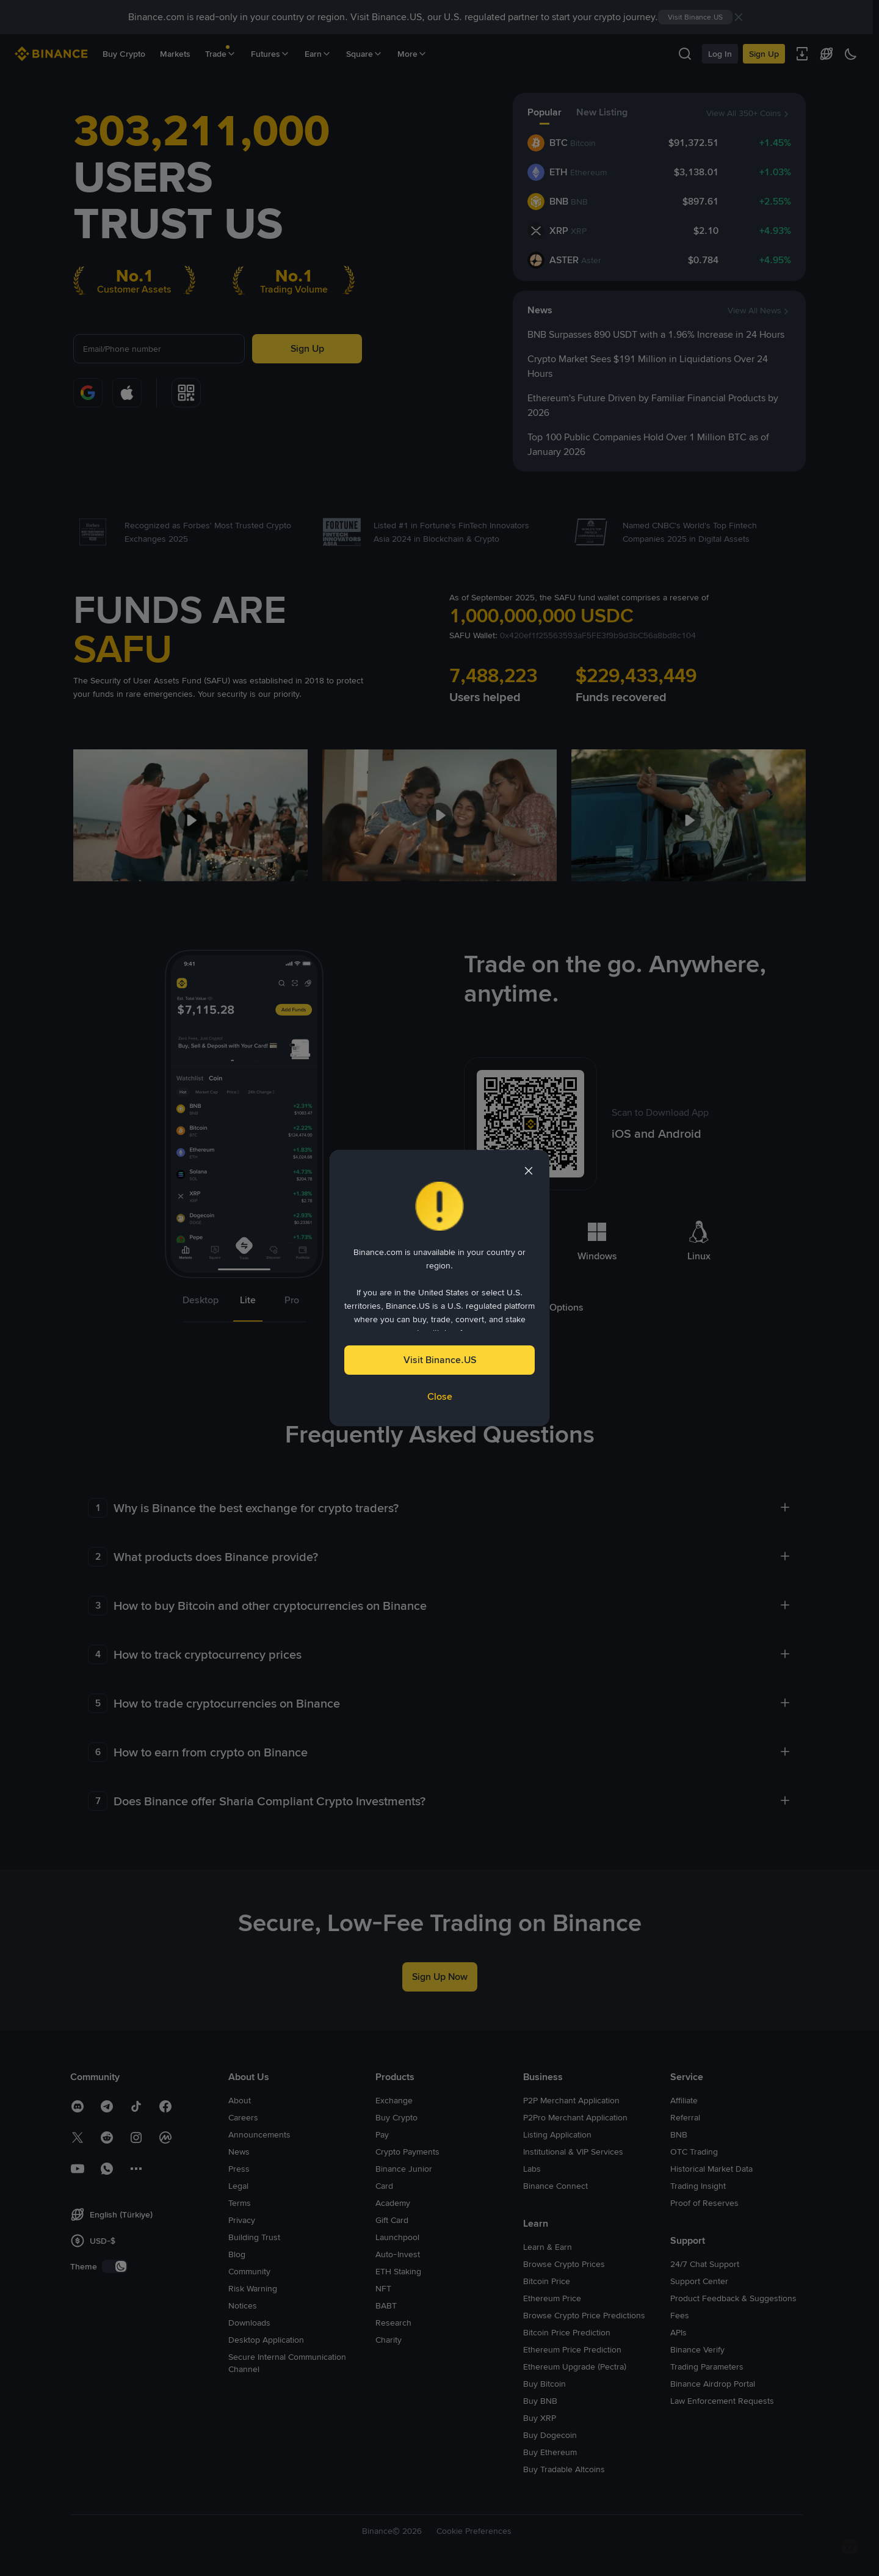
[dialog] (439, 1288)
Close (439, 1396)
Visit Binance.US (439, 1359)
